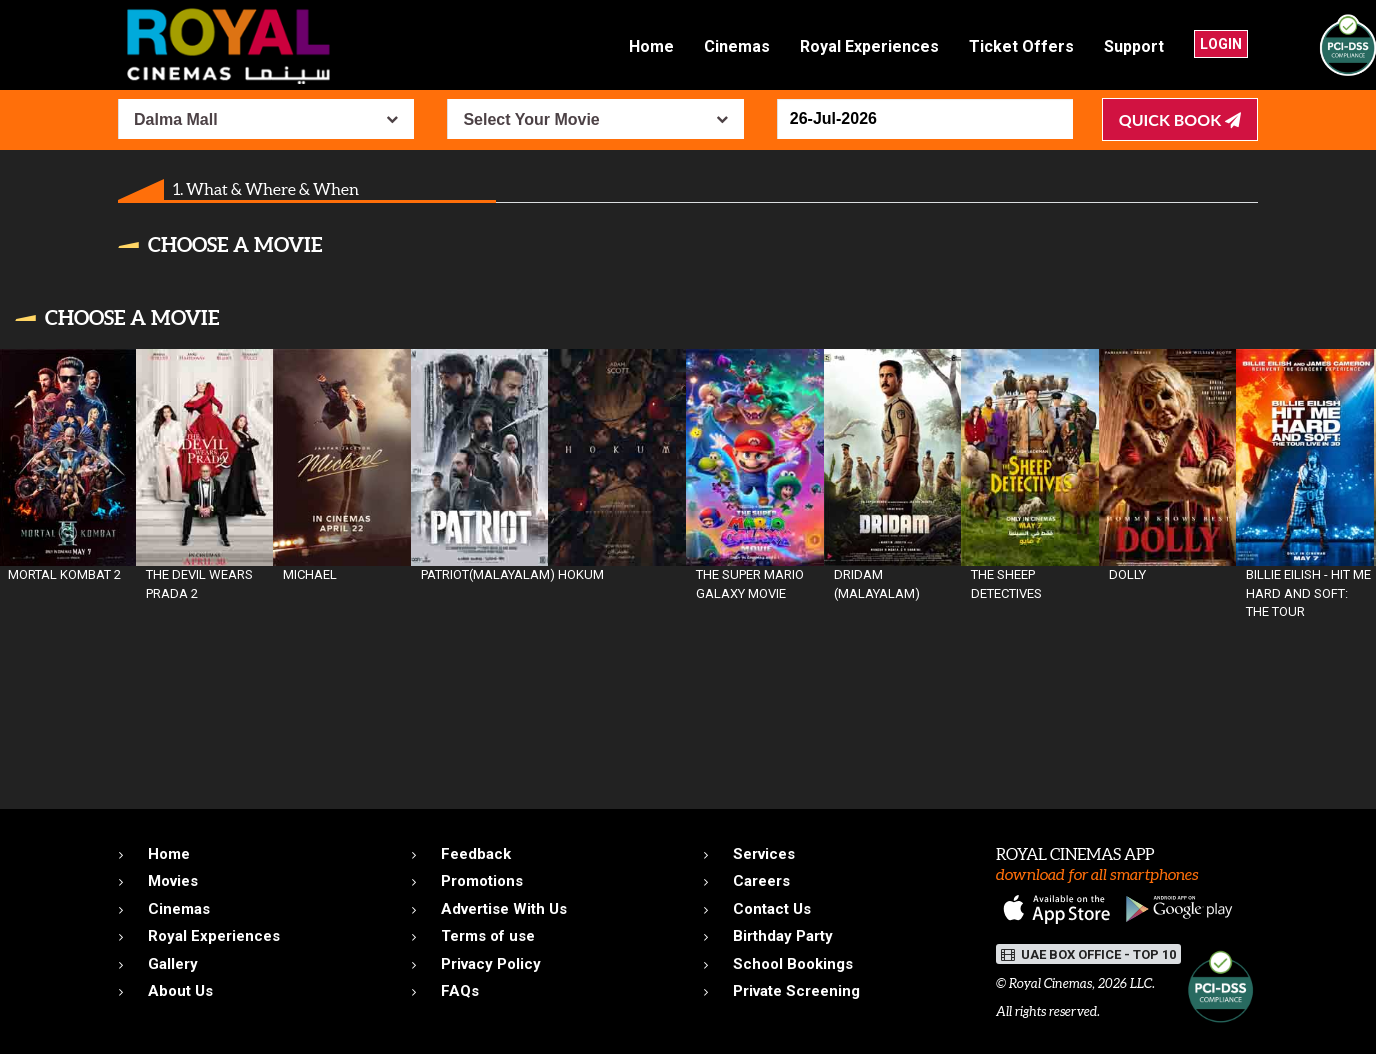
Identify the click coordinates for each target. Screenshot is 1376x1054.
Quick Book (1180, 119)
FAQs (460, 991)
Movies (173, 881)
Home (651, 46)
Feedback (476, 854)
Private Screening (796, 991)
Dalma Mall (176, 119)
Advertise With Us (504, 909)
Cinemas (737, 46)
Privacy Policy (491, 964)
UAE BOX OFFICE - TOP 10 (1088, 954)
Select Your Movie (531, 119)
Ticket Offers (1021, 46)
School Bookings (793, 964)
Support (1134, 46)
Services (764, 854)
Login (1221, 44)
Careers (761, 881)
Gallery (173, 964)
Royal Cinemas (1050, 983)
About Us (180, 991)
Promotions (482, 881)
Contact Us (772, 909)
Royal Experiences (869, 46)
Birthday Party (783, 936)
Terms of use (488, 936)
